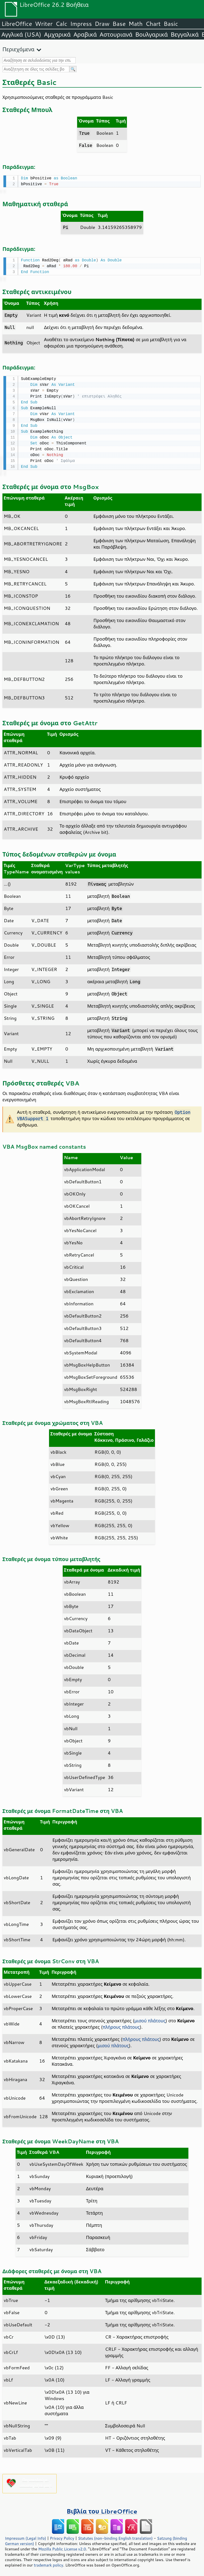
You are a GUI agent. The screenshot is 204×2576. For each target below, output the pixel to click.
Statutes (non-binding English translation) (115, 2536)
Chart (153, 24)
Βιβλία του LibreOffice (102, 2509)
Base (119, 24)
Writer (43, 24)
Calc (61, 24)
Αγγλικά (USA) (21, 34)
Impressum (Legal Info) (25, 2536)
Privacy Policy (62, 2536)
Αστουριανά (116, 34)
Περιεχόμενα (18, 49)
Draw (102, 24)
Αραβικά (85, 34)
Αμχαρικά (57, 34)
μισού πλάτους (150, 2019)
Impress (81, 24)
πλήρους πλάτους (121, 2025)
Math (136, 24)
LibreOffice (16, 24)
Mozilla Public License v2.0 (62, 2547)
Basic (170, 24)
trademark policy (48, 2563)
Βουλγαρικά (151, 34)
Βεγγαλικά (185, 34)
